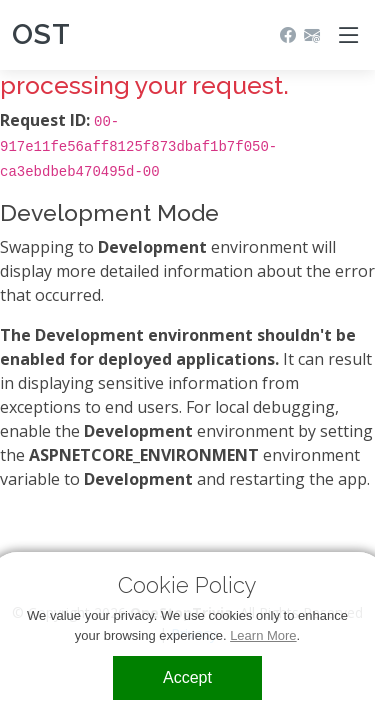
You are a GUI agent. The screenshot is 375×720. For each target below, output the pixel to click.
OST (41, 34)
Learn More (263, 635)
